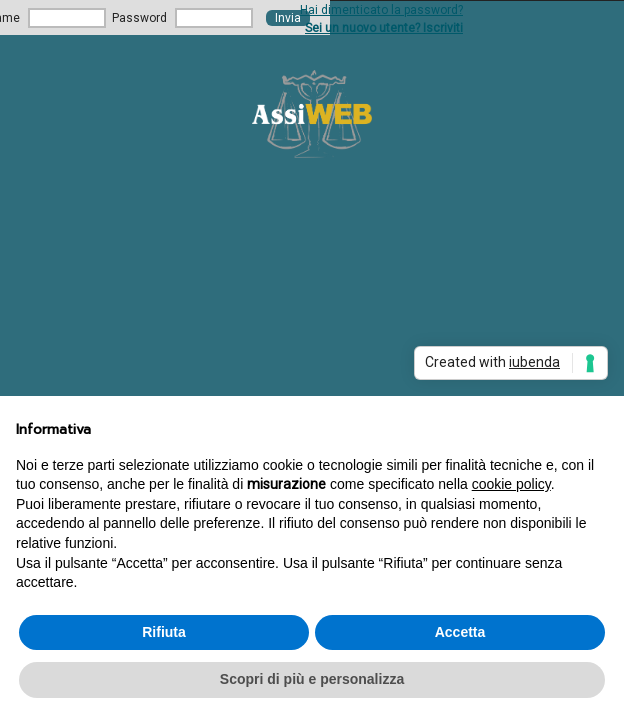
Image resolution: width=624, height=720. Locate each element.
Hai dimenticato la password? (381, 10)
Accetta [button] (460, 632)
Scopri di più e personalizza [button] (312, 679)
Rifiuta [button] (164, 632)
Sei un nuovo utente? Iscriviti (384, 28)
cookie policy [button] (511, 484)
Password (139, 18)
